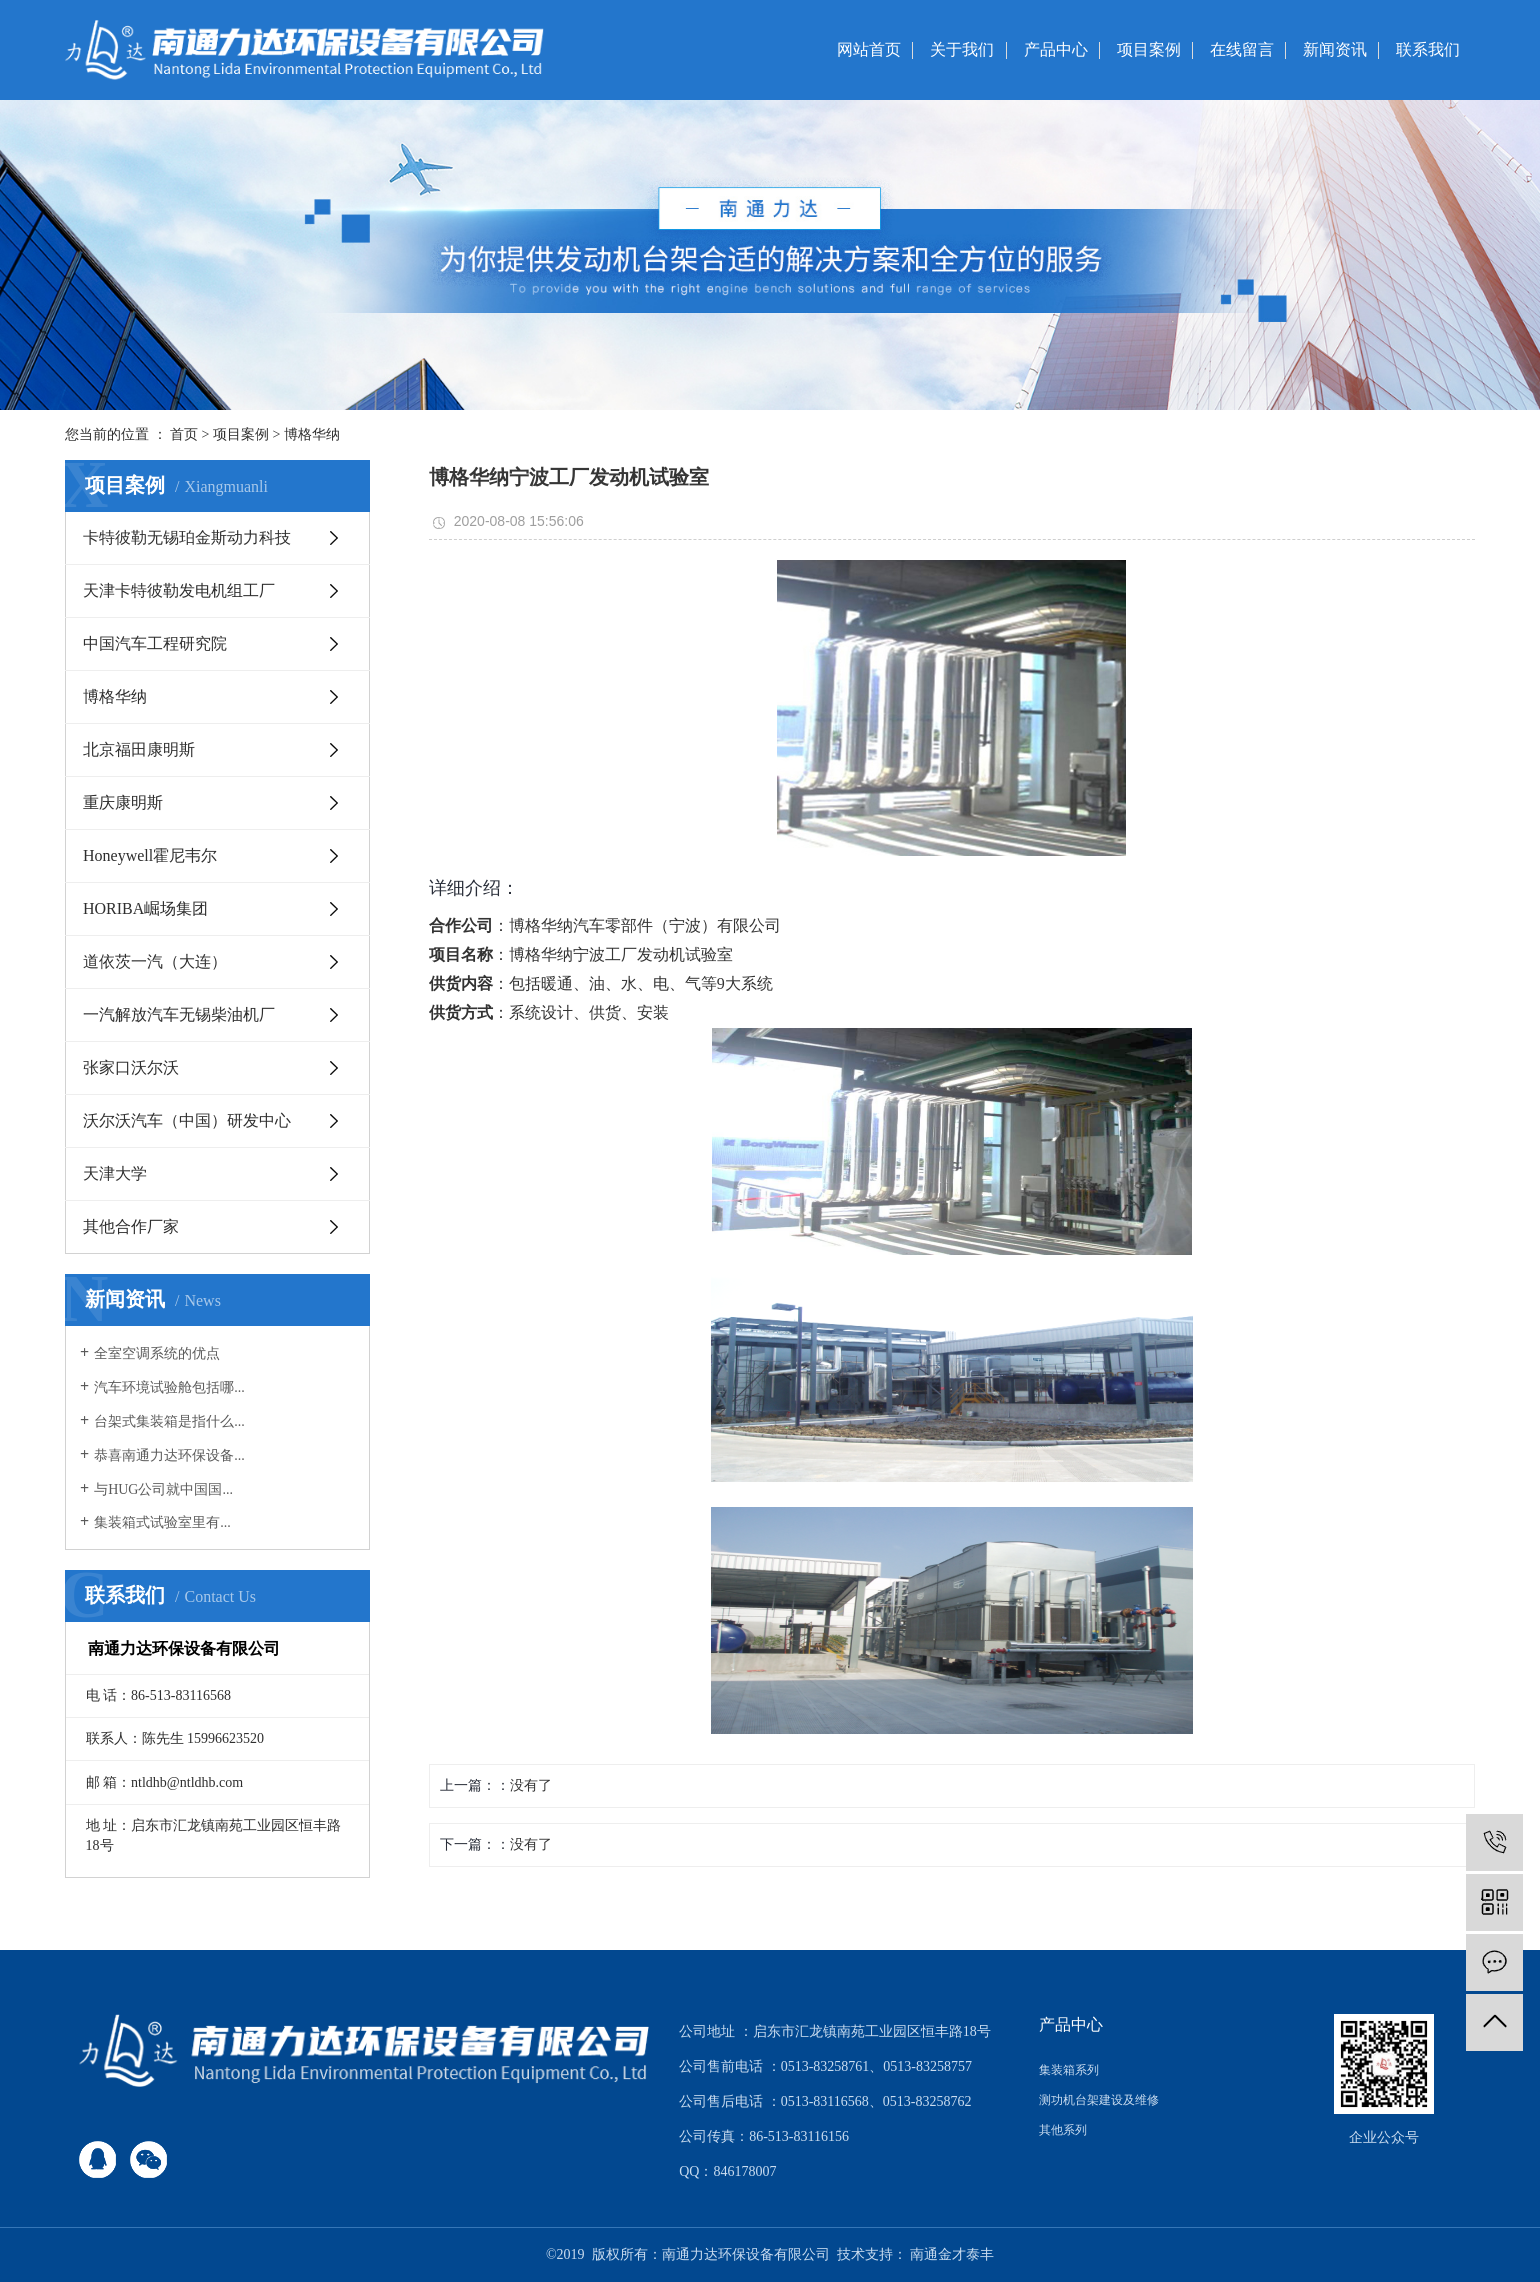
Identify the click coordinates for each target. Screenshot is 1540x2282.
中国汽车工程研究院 (155, 643)
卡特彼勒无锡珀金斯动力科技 (187, 537)
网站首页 (869, 49)
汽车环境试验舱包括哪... (169, 1387)
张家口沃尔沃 (131, 1067)
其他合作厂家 (131, 1226)
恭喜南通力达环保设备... (169, 1455)
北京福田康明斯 (139, 749)
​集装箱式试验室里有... (162, 1522)
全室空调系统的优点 (157, 1353)
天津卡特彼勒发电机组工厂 (179, 590)
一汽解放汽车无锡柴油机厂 (179, 1014)
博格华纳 (312, 434)
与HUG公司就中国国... (163, 1489)
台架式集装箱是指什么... (169, 1421)
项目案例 (1149, 49)
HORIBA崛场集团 (145, 908)
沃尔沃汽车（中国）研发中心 (187, 1120)
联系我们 (1428, 49)
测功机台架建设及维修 (1099, 2100)
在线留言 (1242, 49)
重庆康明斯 (123, 802)
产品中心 (1056, 49)
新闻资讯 (1335, 49)
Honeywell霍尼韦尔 (150, 855)
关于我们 (962, 49)
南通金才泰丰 (952, 2254)
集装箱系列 (1069, 2070)
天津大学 (115, 1173)
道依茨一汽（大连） (155, 961)
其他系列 (1063, 2130)
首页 (184, 434)
